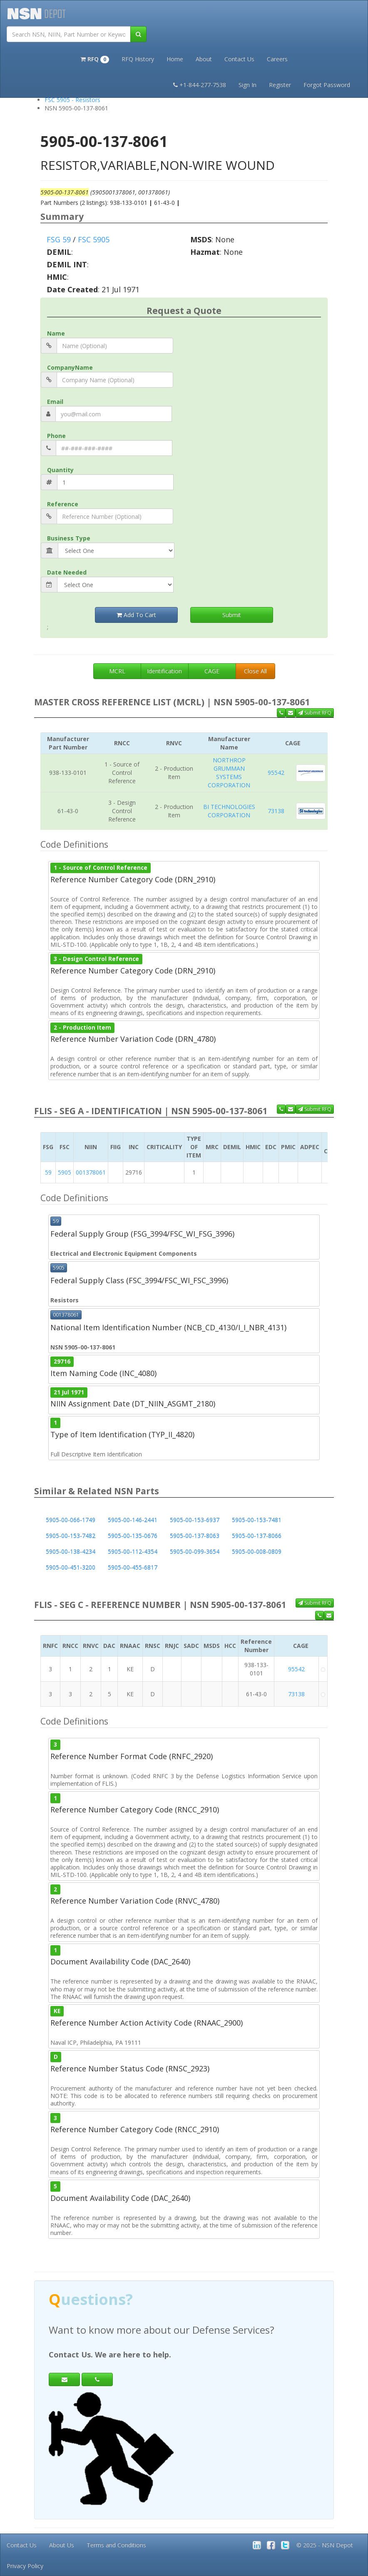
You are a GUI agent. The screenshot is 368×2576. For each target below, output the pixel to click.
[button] (94, 58)
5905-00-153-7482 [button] (70, 1536)
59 (48, 1172)
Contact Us (239, 59)
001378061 (91, 1172)
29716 (62, 1361)
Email (55, 402)
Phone (56, 436)
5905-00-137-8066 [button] (256, 1536)
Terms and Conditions (116, 2545)
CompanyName (70, 367)
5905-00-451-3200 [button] (70, 1567)
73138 (276, 811)
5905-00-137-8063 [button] (194, 1536)
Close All (255, 671)
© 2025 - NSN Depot (324, 2545)
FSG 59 (59, 239)
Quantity (60, 470)
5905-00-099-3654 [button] (194, 1552)
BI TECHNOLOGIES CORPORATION (229, 811)
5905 (64, 1172)
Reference (62, 504)
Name (56, 333)
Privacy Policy (25, 2566)
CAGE (211, 671)
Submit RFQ (314, 712)
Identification (164, 671)
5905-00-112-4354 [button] (132, 1552)
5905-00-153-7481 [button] (256, 1520)
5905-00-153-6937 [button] (194, 1520)
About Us (61, 2545)
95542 (276, 773)
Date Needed (67, 572)
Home (175, 59)
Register (280, 85)
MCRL (117, 671)
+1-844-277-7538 (199, 85)
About (204, 59)
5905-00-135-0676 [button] (132, 1536)
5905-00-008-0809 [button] (256, 1552)
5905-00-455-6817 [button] (132, 1567)
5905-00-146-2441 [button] (132, 1520)
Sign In (247, 85)
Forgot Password (326, 85)
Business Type (68, 538)
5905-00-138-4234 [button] (70, 1552)
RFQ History (138, 59)
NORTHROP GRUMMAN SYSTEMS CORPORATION (229, 772)
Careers (277, 59)
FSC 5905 (93, 239)
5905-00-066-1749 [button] (70, 1520)
